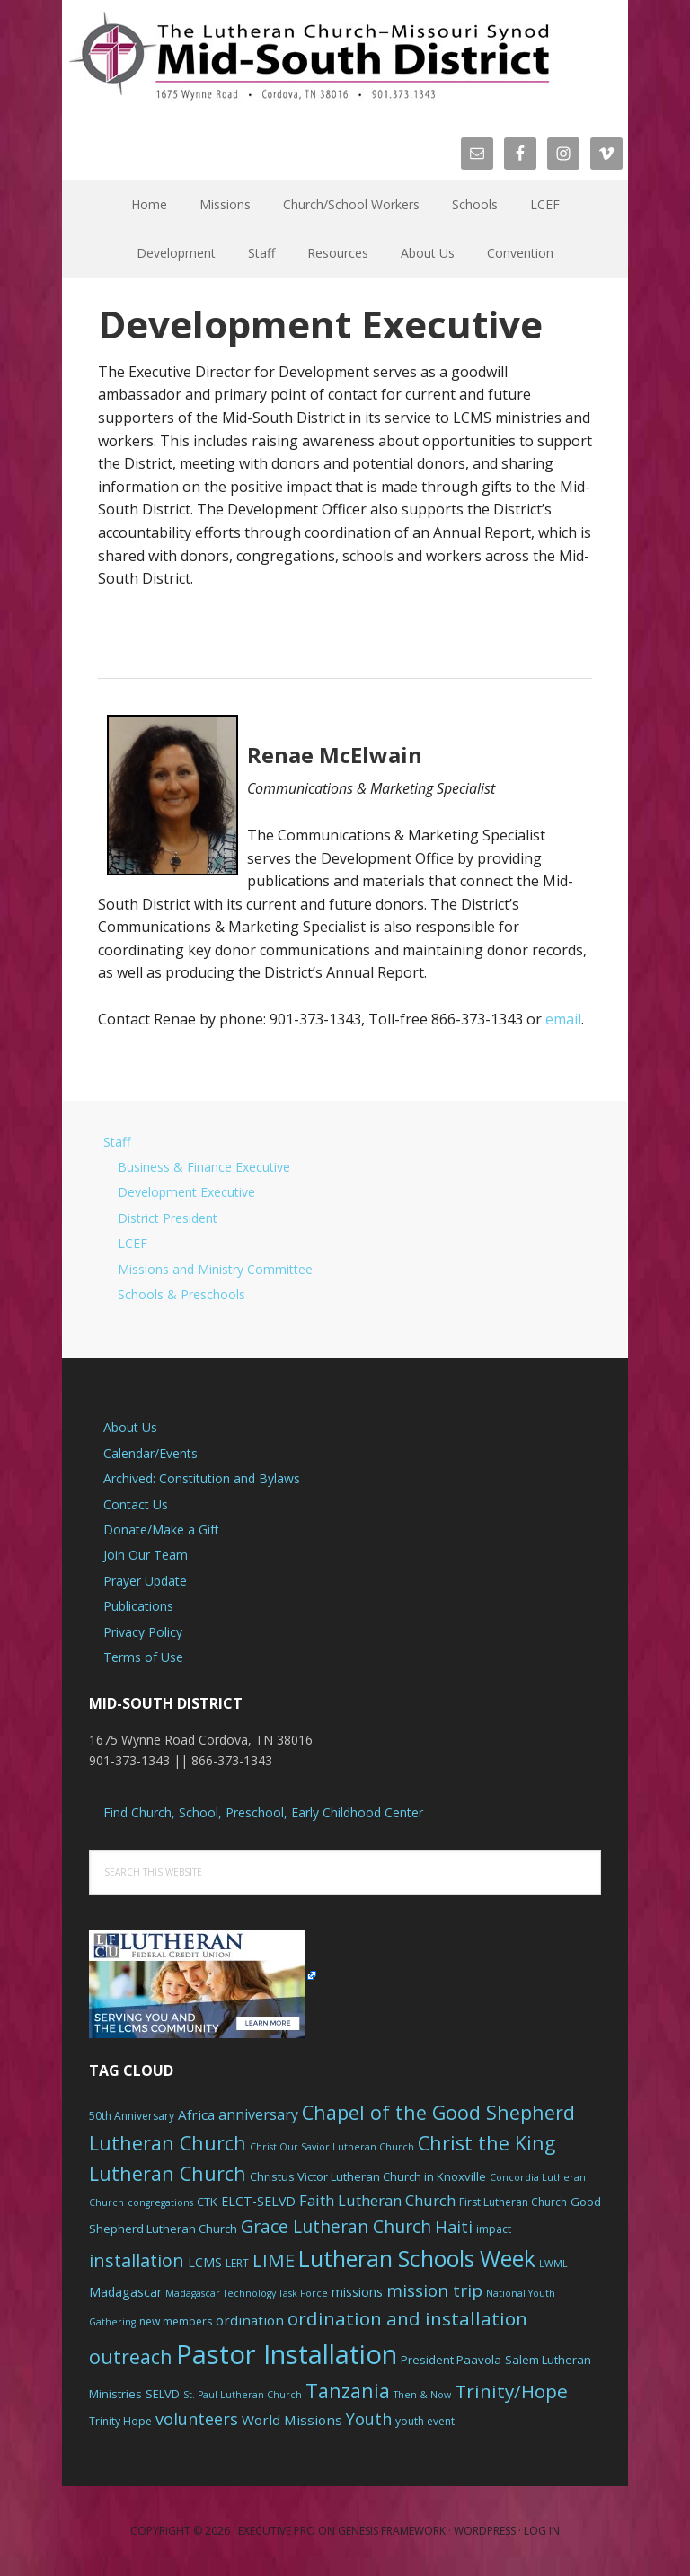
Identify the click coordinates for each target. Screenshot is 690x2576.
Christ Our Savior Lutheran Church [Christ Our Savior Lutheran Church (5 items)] (332, 2147)
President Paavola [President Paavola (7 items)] (451, 2360)
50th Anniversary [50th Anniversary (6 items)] (131, 2115)
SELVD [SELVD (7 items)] (163, 2394)
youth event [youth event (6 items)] (425, 2421)
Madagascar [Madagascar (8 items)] (125, 2291)
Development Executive (186, 1191)
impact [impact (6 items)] (493, 2229)
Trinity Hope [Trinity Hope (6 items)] (120, 2421)
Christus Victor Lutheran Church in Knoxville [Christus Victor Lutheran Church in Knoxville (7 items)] (368, 2176)
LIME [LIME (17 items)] (273, 2260)
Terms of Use (143, 1657)
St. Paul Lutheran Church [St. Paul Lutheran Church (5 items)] (242, 2394)
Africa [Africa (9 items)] (196, 2114)
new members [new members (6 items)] (175, 2321)
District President (167, 1217)
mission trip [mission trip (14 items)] (434, 2290)
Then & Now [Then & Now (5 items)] (422, 2394)
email (563, 1019)
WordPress (485, 2530)
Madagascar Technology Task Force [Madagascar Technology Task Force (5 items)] (246, 2293)
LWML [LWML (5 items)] (553, 2263)
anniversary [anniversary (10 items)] (258, 2114)
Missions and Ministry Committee (215, 1269)
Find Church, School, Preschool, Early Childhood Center (263, 1812)
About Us (130, 1427)
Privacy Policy (142, 1631)
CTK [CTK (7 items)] (207, 2202)
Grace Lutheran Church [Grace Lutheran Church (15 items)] (336, 2226)
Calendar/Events (150, 1453)
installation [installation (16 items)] (136, 2260)
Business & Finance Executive (204, 1166)
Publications (138, 1605)
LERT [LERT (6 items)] (237, 2263)
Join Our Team (145, 1554)
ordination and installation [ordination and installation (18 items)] (407, 2318)
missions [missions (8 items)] (357, 2291)
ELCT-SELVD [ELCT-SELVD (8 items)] (258, 2201)
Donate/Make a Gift (161, 1529)
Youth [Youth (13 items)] (369, 2419)
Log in (542, 2530)
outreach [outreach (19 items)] (130, 2356)
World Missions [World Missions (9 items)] (292, 2420)
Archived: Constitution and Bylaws (201, 1478)
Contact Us (135, 1504)
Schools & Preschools (181, 1294)
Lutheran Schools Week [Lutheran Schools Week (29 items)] (416, 2258)
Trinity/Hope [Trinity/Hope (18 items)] (511, 2391)
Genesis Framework (392, 2530)
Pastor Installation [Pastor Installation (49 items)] (286, 2354)
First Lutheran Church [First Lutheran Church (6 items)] (513, 2202)
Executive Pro (276, 2530)
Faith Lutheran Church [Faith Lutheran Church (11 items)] (377, 2200)
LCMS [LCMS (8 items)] (205, 2262)
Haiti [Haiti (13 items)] (454, 2227)
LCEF (132, 1243)
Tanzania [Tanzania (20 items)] (347, 2391)
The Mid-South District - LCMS (309, 56)
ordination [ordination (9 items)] (250, 2320)
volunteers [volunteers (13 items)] (196, 2419)
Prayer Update (145, 1580)
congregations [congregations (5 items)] (160, 2202)
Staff (116, 1141)
